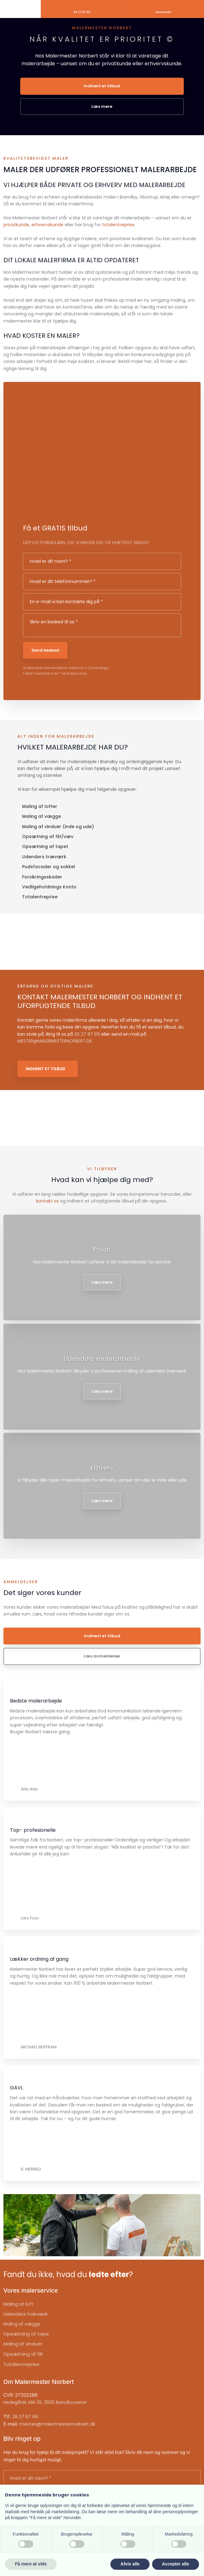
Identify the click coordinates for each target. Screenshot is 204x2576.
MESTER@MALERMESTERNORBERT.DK (54, 1041)
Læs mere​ (102, 1282)
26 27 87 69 (87, 1034)
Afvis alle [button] (129, 2563)
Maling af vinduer (22, 2343)
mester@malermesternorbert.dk (57, 2424)
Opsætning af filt (23, 2354)
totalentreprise (118, 225)
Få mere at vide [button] (31, 2563)
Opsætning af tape (26, 2334)
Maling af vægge (21, 2324)
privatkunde (16, 225)
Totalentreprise (21, 2364)
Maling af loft (18, 2304)
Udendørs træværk (25, 2314)
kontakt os (47, 1201)
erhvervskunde (47, 225)
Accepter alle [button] (175, 2563)
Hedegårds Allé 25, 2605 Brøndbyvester (45, 2402)
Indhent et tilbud (45, 1068)
